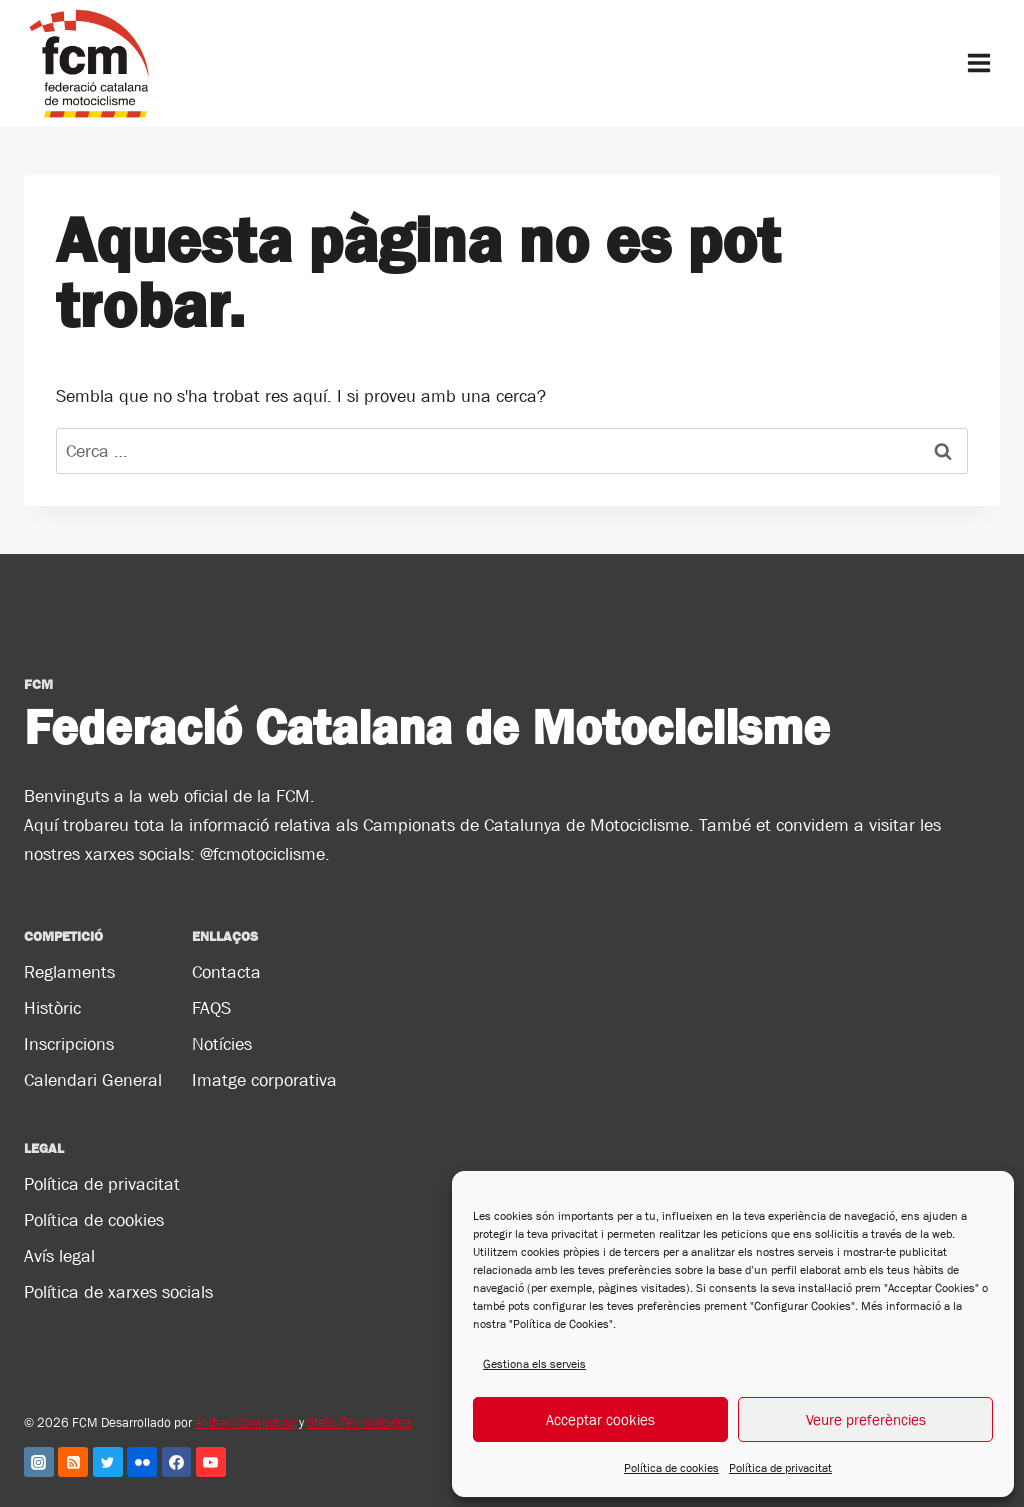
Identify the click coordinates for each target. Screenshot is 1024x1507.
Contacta (226, 972)
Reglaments (69, 972)
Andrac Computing (245, 1422)
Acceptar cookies (600, 1419)
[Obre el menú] (978, 63)
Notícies (222, 1044)
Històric (52, 1008)
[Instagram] (39, 1462)
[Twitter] (108, 1462)
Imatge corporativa (264, 1080)
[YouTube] (211, 1462)
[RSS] (73, 1462)
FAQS (211, 1008)
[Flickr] (142, 1462)
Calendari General (93, 1080)
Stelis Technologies (359, 1422)
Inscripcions (69, 1044)
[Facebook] (177, 1462)
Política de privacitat (780, 1468)
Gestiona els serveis (534, 1364)
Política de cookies (671, 1468)
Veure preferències (866, 1419)
